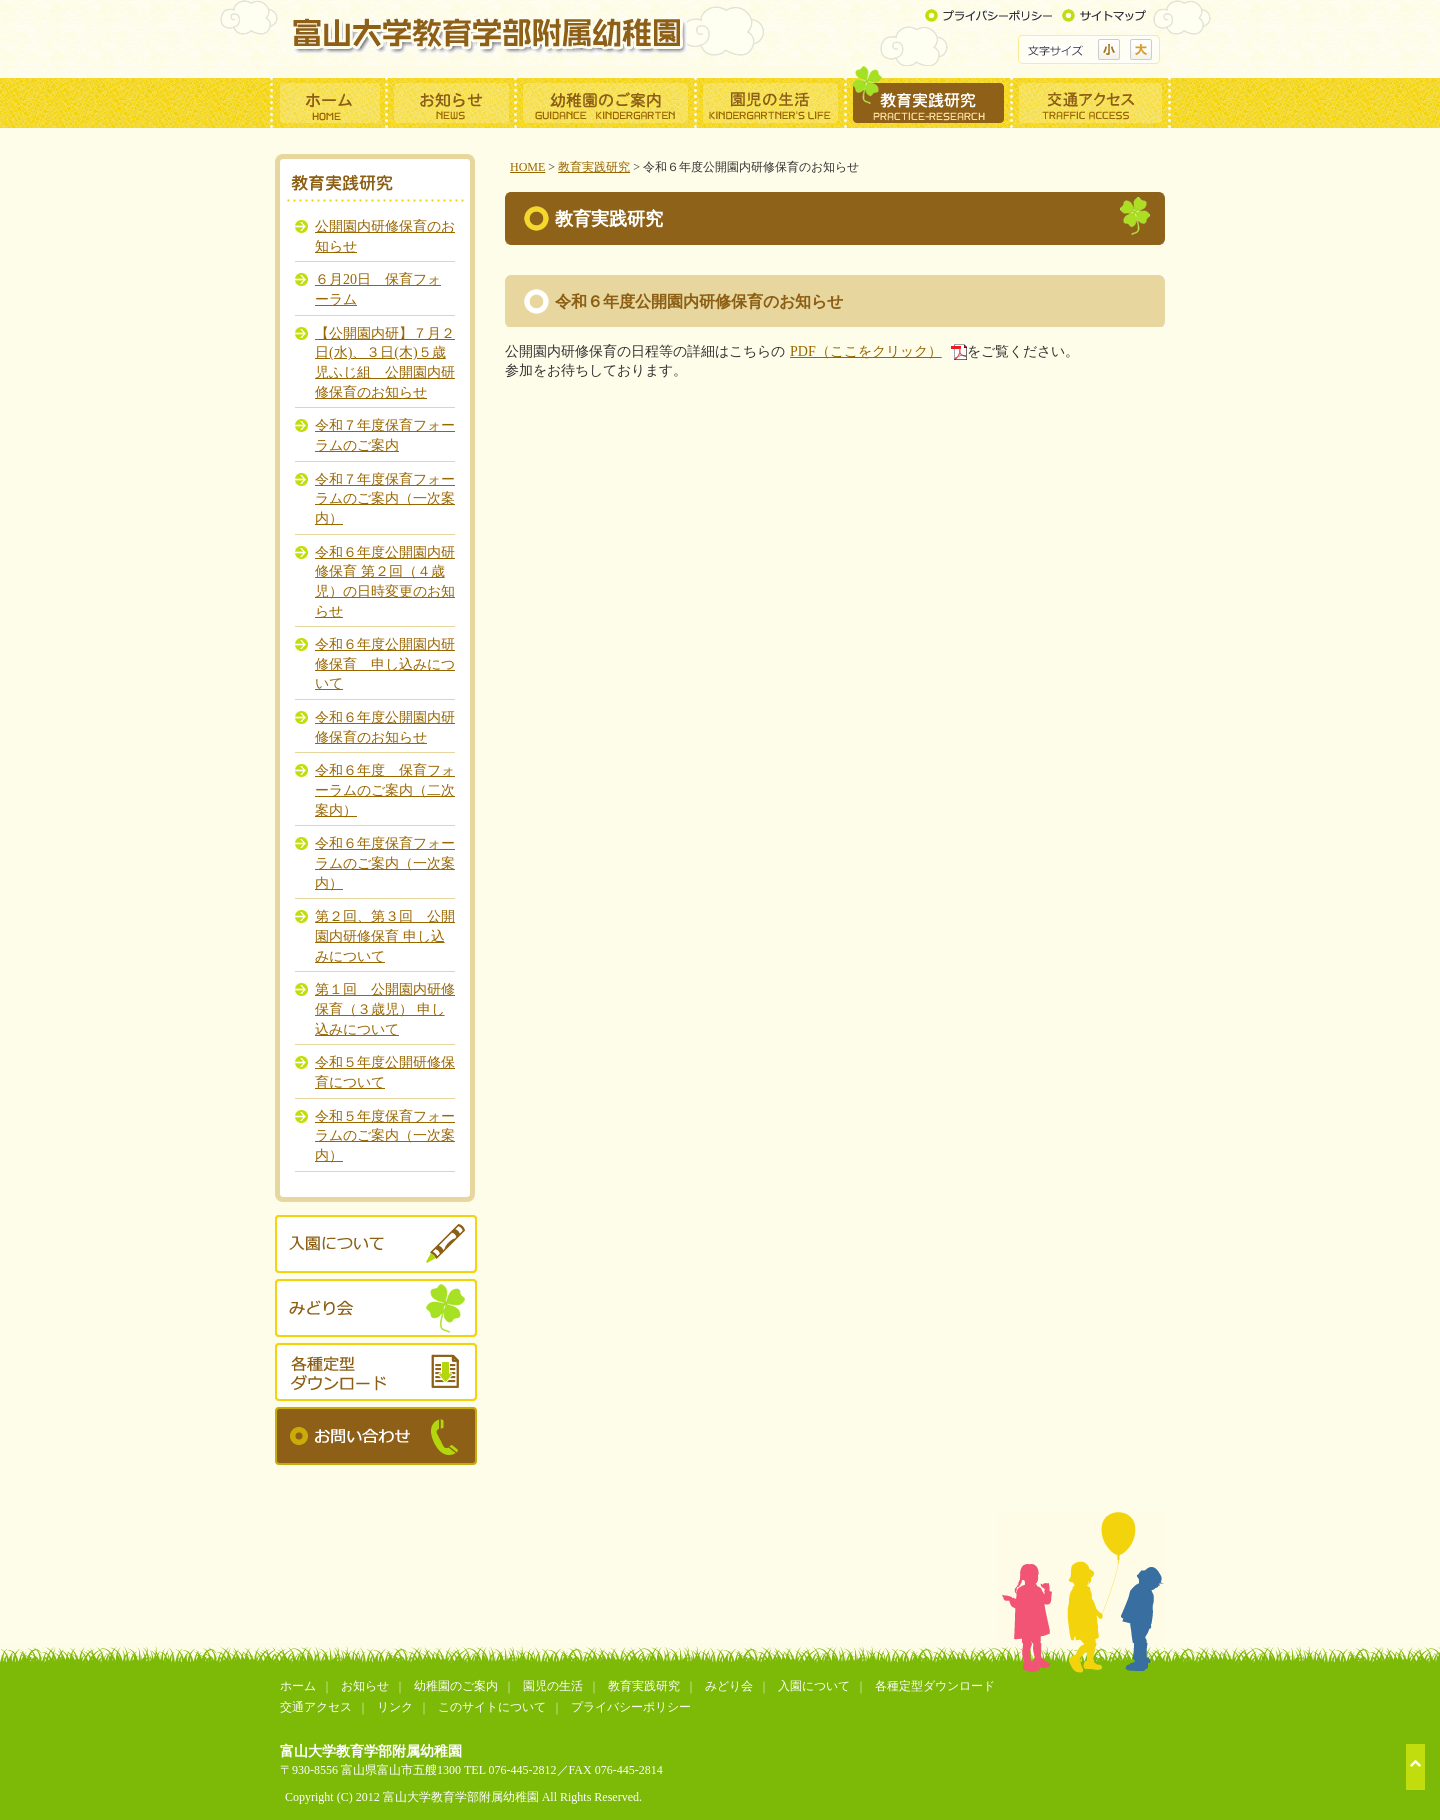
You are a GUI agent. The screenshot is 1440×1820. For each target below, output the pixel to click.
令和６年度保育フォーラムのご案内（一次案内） (385, 862)
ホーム (298, 1686)
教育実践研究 (594, 167)
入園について (814, 1686)
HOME (527, 167)
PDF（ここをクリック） (866, 351)
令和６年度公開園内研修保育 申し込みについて (385, 663)
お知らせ (365, 1686)
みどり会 (729, 1686)
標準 (1109, 49)
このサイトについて (492, 1707)
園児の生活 (553, 1686)
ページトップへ (1415, 1767)
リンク (395, 1707)
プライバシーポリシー (631, 1707)
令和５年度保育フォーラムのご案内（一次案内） (385, 1135)
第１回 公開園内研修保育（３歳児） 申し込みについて (385, 1008)
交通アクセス (316, 1707)
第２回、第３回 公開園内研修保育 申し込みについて (385, 935)
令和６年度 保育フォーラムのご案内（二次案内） (385, 789)
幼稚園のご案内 (456, 1686)
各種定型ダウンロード (935, 1686)
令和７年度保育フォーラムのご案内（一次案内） (385, 498)
